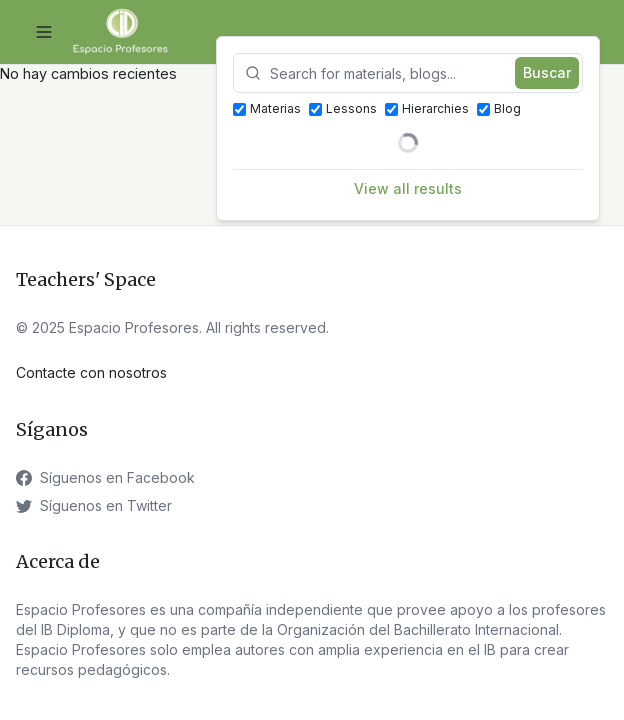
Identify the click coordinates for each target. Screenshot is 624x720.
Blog (499, 108)
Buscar (547, 72)
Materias (267, 108)
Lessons (343, 108)
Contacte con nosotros (91, 372)
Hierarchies (427, 108)
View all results (408, 188)
